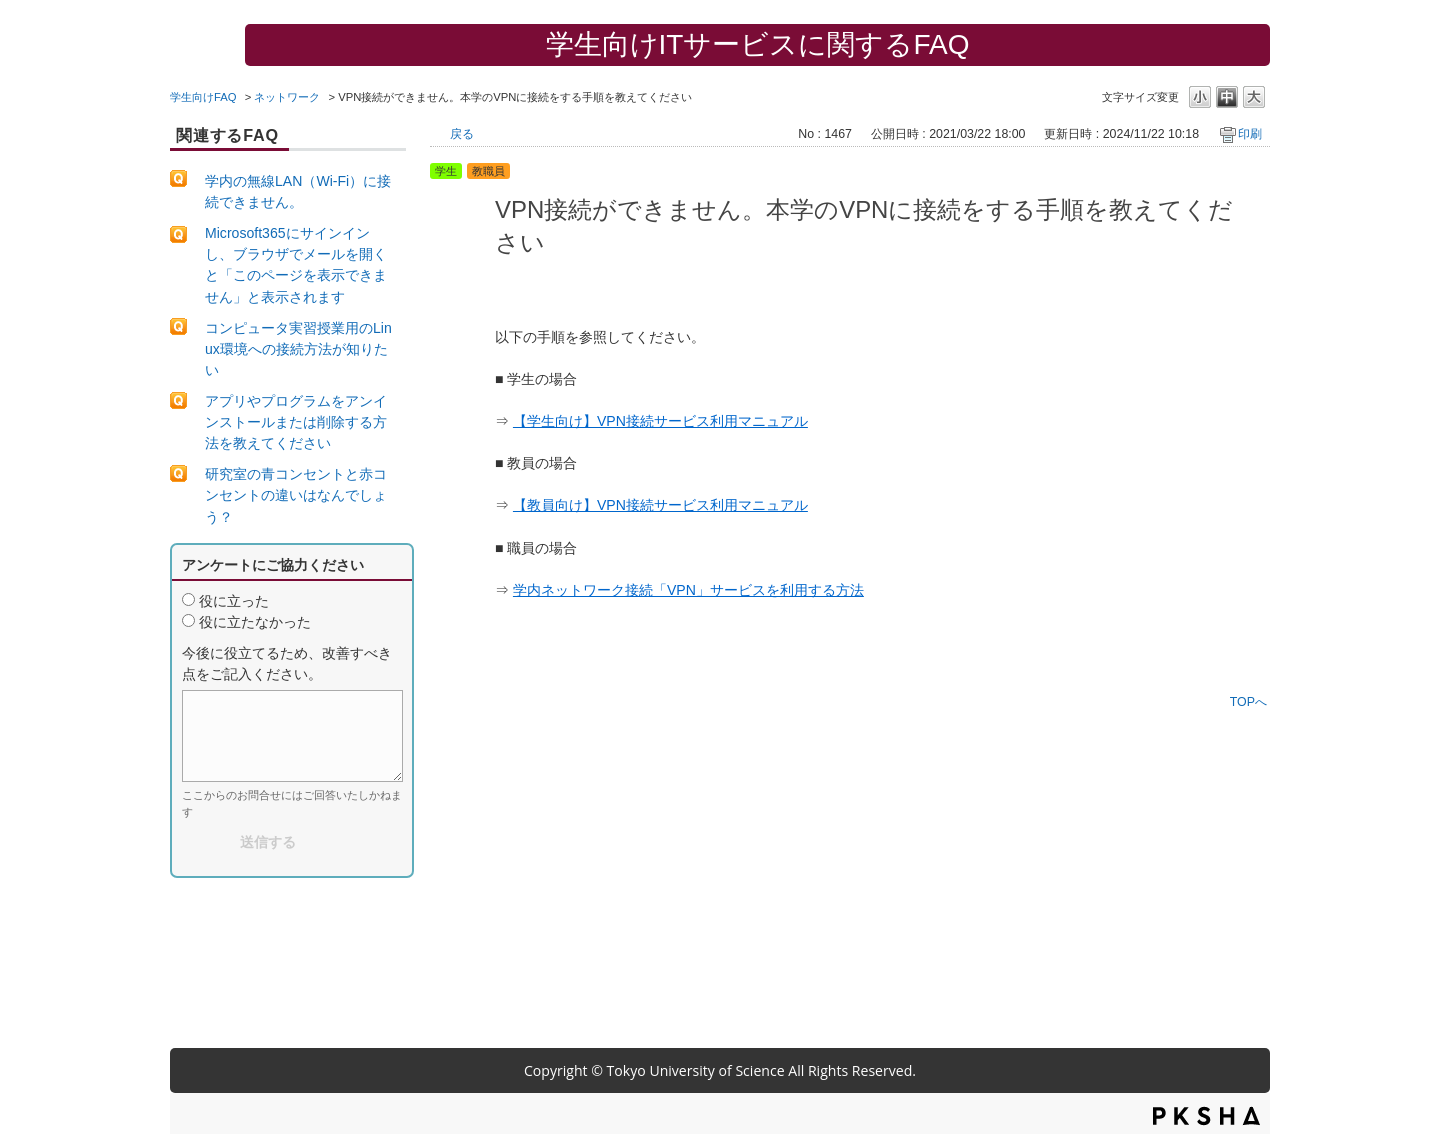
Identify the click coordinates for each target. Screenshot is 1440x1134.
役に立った (234, 601)
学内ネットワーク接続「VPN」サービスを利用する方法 (688, 590)
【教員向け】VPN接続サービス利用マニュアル (660, 505)
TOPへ (1248, 701)
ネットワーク (287, 97)
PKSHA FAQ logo (1206, 1116)
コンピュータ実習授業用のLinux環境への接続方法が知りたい (298, 349)
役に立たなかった (255, 622)
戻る (462, 134)
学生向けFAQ (203, 97)
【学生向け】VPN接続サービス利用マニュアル (660, 421)
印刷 (1250, 134)
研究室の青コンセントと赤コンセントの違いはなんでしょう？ (296, 495)
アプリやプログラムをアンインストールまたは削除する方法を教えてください (296, 422)
